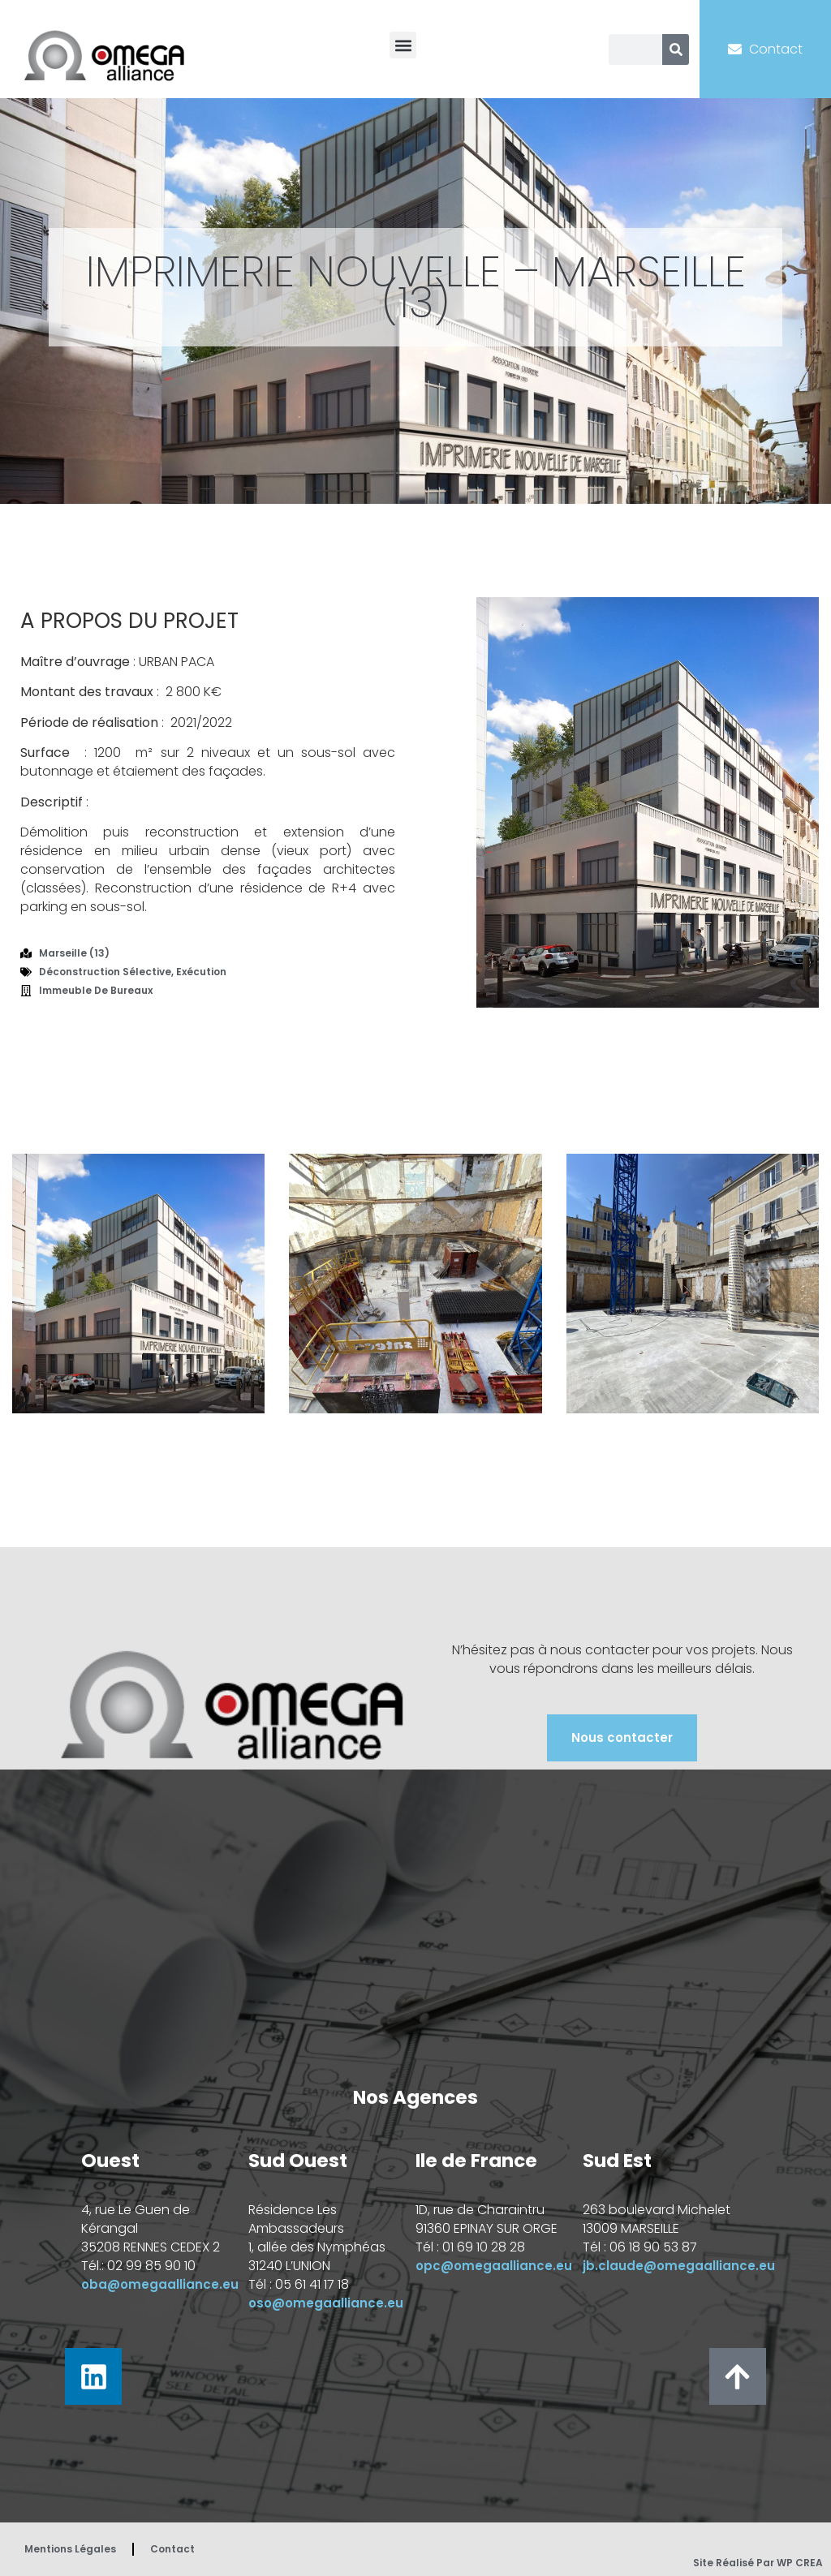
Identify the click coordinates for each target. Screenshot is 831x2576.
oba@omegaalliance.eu (160, 2284)
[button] (403, 45)
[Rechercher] (675, 49)
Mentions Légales (70, 2549)
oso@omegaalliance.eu (325, 2303)
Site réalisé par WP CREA (758, 2563)
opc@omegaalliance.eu (494, 2265)
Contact (172, 2549)
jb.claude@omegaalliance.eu (679, 2265)
